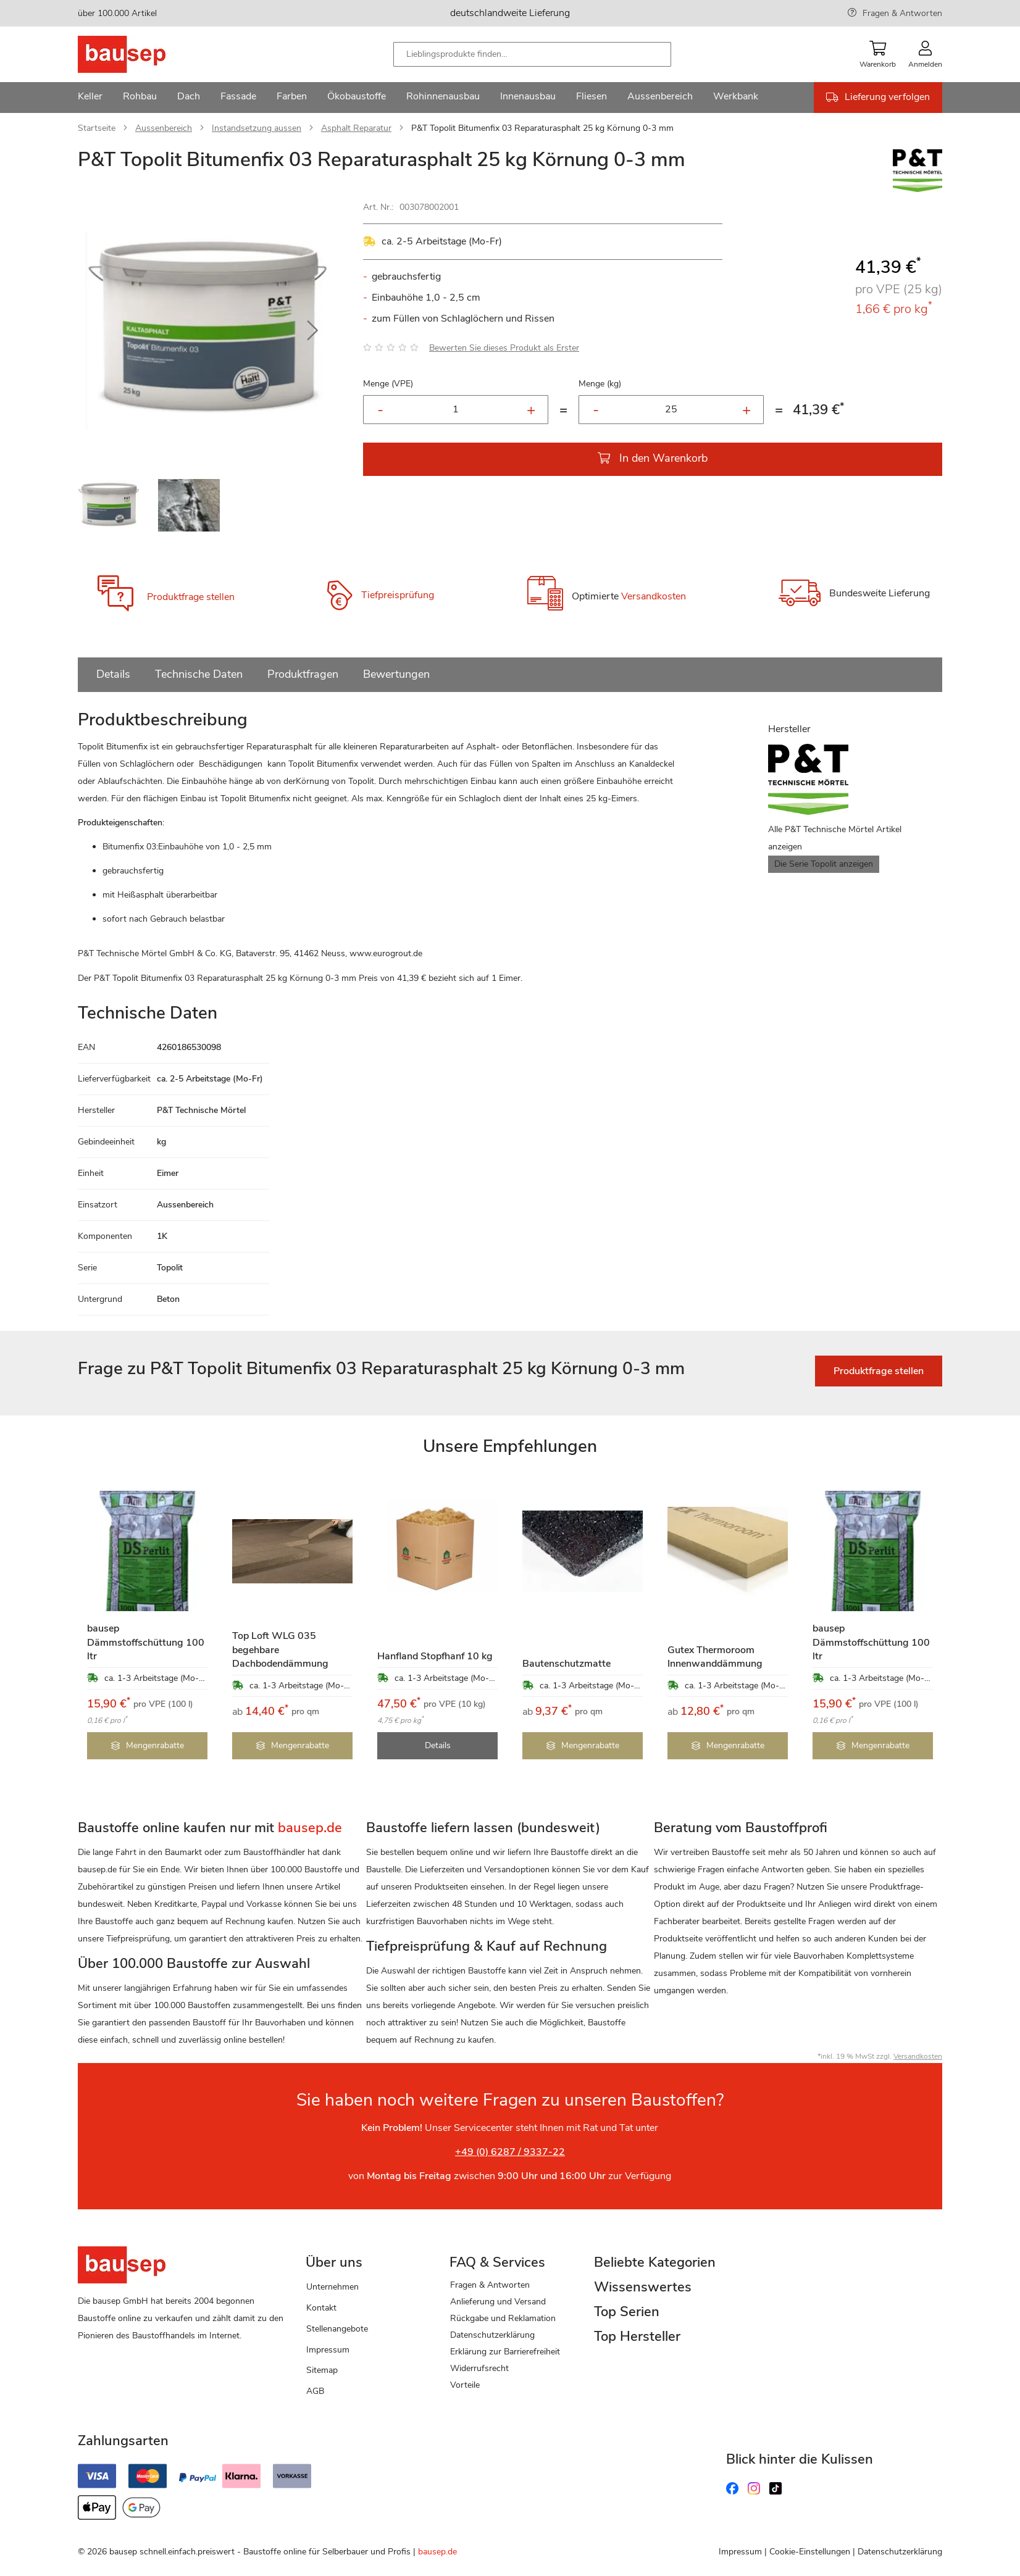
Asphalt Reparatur (356, 128)
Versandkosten (653, 596)
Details (113, 674)
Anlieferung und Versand (498, 2301)
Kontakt (321, 2308)
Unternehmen (332, 2287)
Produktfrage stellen (191, 597)
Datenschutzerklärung (492, 2335)
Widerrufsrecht (479, 2368)
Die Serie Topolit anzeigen (823, 864)
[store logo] (141, 54)
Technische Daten (199, 674)
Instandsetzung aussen (256, 128)
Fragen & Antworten (902, 13)
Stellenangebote (337, 2329)
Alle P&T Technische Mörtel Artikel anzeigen (834, 837)
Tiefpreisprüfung (397, 595)
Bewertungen (396, 674)
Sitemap (322, 2370)
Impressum (327, 2350)
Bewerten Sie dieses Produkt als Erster (504, 348)
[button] (312, 331)
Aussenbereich (163, 128)
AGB (315, 2391)
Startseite (96, 128)
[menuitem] (90, 97)
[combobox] (532, 54)
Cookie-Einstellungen (809, 2551)
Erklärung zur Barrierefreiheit (505, 2351)
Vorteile (465, 2385)
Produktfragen (302, 674)
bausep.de (437, 2551)
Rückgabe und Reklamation (503, 2318)
